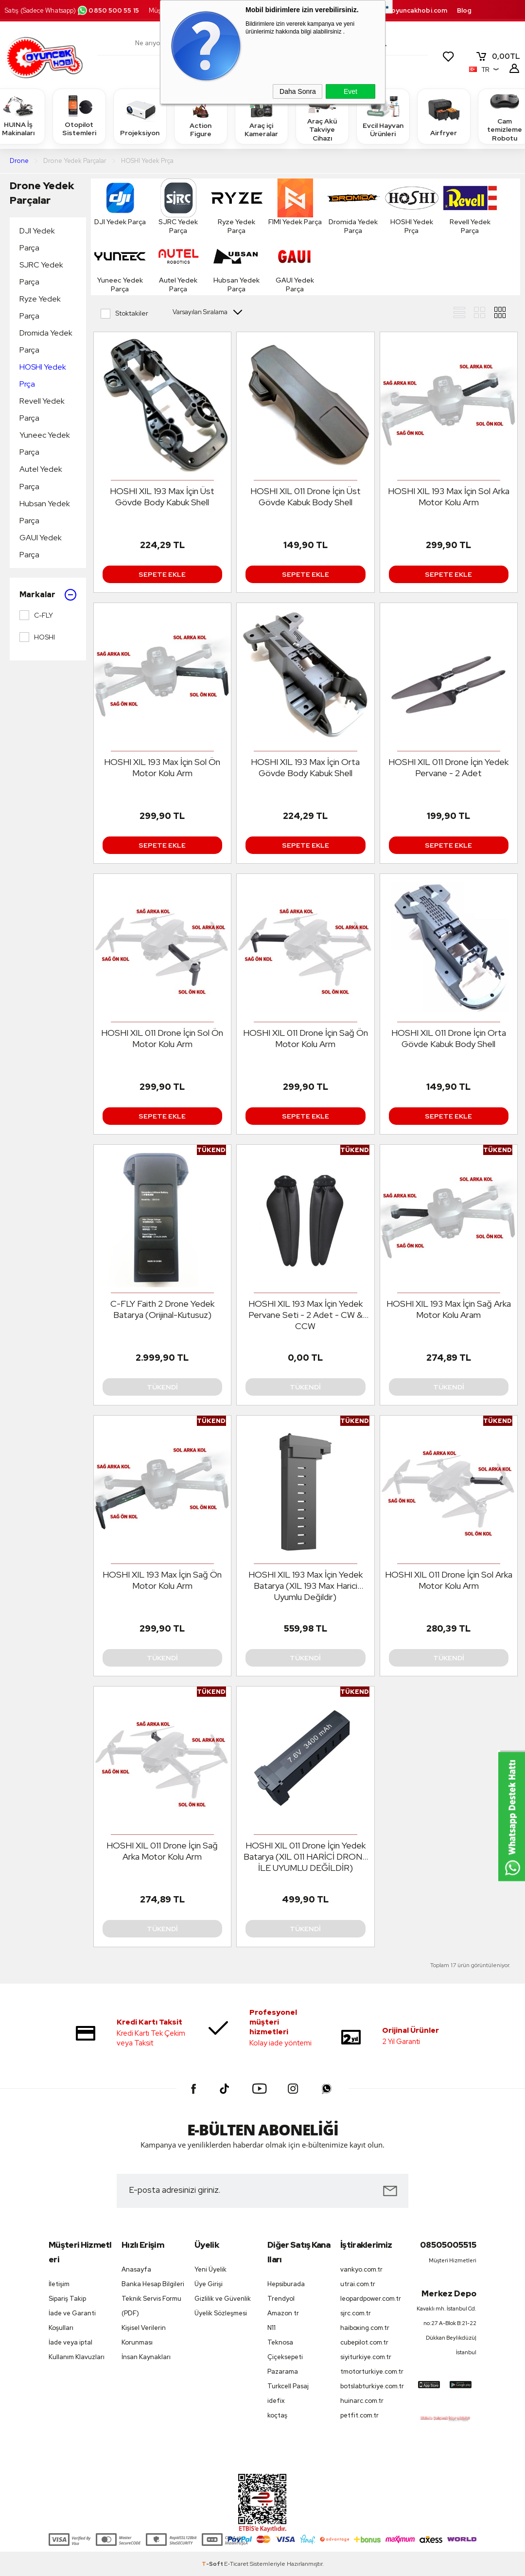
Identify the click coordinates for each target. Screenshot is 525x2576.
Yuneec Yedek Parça (44, 443)
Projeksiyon (139, 116)
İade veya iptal (70, 2342)
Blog (464, 10)
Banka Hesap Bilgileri (153, 2284)
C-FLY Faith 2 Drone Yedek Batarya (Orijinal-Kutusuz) (162, 1309)
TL (497, 56)
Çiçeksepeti (285, 2357)
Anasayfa (136, 2269)
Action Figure (200, 115)
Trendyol (281, 2298)
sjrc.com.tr (355, 2313)
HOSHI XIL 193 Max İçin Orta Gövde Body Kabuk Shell (305, 767)
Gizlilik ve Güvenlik (222, 2298)
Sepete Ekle (162, 574)
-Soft (213, 2564)
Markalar (47, 595)
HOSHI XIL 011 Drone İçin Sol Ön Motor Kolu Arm (162, 1038)
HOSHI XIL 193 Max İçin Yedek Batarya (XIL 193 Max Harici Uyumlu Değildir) (305, 1585)
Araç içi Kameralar (261, 115)
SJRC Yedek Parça (41, 273)
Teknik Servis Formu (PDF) (151, 2305)
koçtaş (277, 2415)
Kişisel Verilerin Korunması (144, 2335)
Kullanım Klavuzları (77, 2357)
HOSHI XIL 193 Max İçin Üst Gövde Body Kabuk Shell (162, 496)
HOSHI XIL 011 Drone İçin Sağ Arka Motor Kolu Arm (162, 1851)
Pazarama (282, 2371)
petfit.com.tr (359, 2415)
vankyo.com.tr (361, 2269)
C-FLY (36, 615)
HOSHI (37, 637)
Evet (350, 91)
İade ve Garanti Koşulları (72, 2320)
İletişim (59, 2284)
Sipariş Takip (67, 2298)
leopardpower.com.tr (370, 2298)
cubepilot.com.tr (364, 2342)
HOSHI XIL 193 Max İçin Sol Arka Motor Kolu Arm (448, 496)
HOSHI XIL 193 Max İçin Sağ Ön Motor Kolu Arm (162, 1580)
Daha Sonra (298, 91)
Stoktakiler (124, 314)
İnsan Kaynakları (146, 2357)
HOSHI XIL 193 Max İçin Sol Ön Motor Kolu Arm (162, 767)
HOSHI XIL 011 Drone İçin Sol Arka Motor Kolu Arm (448, 1580)
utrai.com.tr (357, 2284)
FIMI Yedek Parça (295, 202)
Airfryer (443, 116)
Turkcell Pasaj (288, 2386)
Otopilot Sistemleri (79, 115)
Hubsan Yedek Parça (44, 512)
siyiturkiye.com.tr (365, 2357)
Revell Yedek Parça (42, 409)
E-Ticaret (236, 2564)
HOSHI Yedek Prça (42, 375)
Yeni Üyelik (210, 2269)
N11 (271, 2328)
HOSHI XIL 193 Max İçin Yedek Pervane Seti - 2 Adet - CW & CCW (305, 1315)
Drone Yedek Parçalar (42, 193)
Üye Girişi (208, 2284)
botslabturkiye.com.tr (371, 2386)
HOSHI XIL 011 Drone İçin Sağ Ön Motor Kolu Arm (305, 1038)
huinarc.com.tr (362, 2401)
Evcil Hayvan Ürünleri (383, 115)
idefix (276, 2401)
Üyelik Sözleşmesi (220, 2313)
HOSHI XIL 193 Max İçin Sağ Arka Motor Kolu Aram (448, 1309)
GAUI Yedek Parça (40, 546)
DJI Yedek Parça (37, 239)
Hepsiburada (286, 2284)
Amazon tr (283, 2313)
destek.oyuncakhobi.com (406, 10)
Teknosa (280, 2342)
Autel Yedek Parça (40, 477)
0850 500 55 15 (108, 10)
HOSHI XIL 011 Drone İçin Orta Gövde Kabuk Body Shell (448, 1038)
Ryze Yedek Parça (40, 307)
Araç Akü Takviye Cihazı (322, 115)
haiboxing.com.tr (364, 2328)
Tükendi (162, 1387)
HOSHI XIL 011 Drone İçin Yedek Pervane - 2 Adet (448, 767)
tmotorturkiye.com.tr (371, 2371)
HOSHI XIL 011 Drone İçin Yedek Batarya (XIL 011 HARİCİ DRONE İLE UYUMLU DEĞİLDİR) (306, 1856)
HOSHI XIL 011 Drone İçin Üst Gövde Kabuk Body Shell (305, 496)
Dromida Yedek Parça (45, 341)
